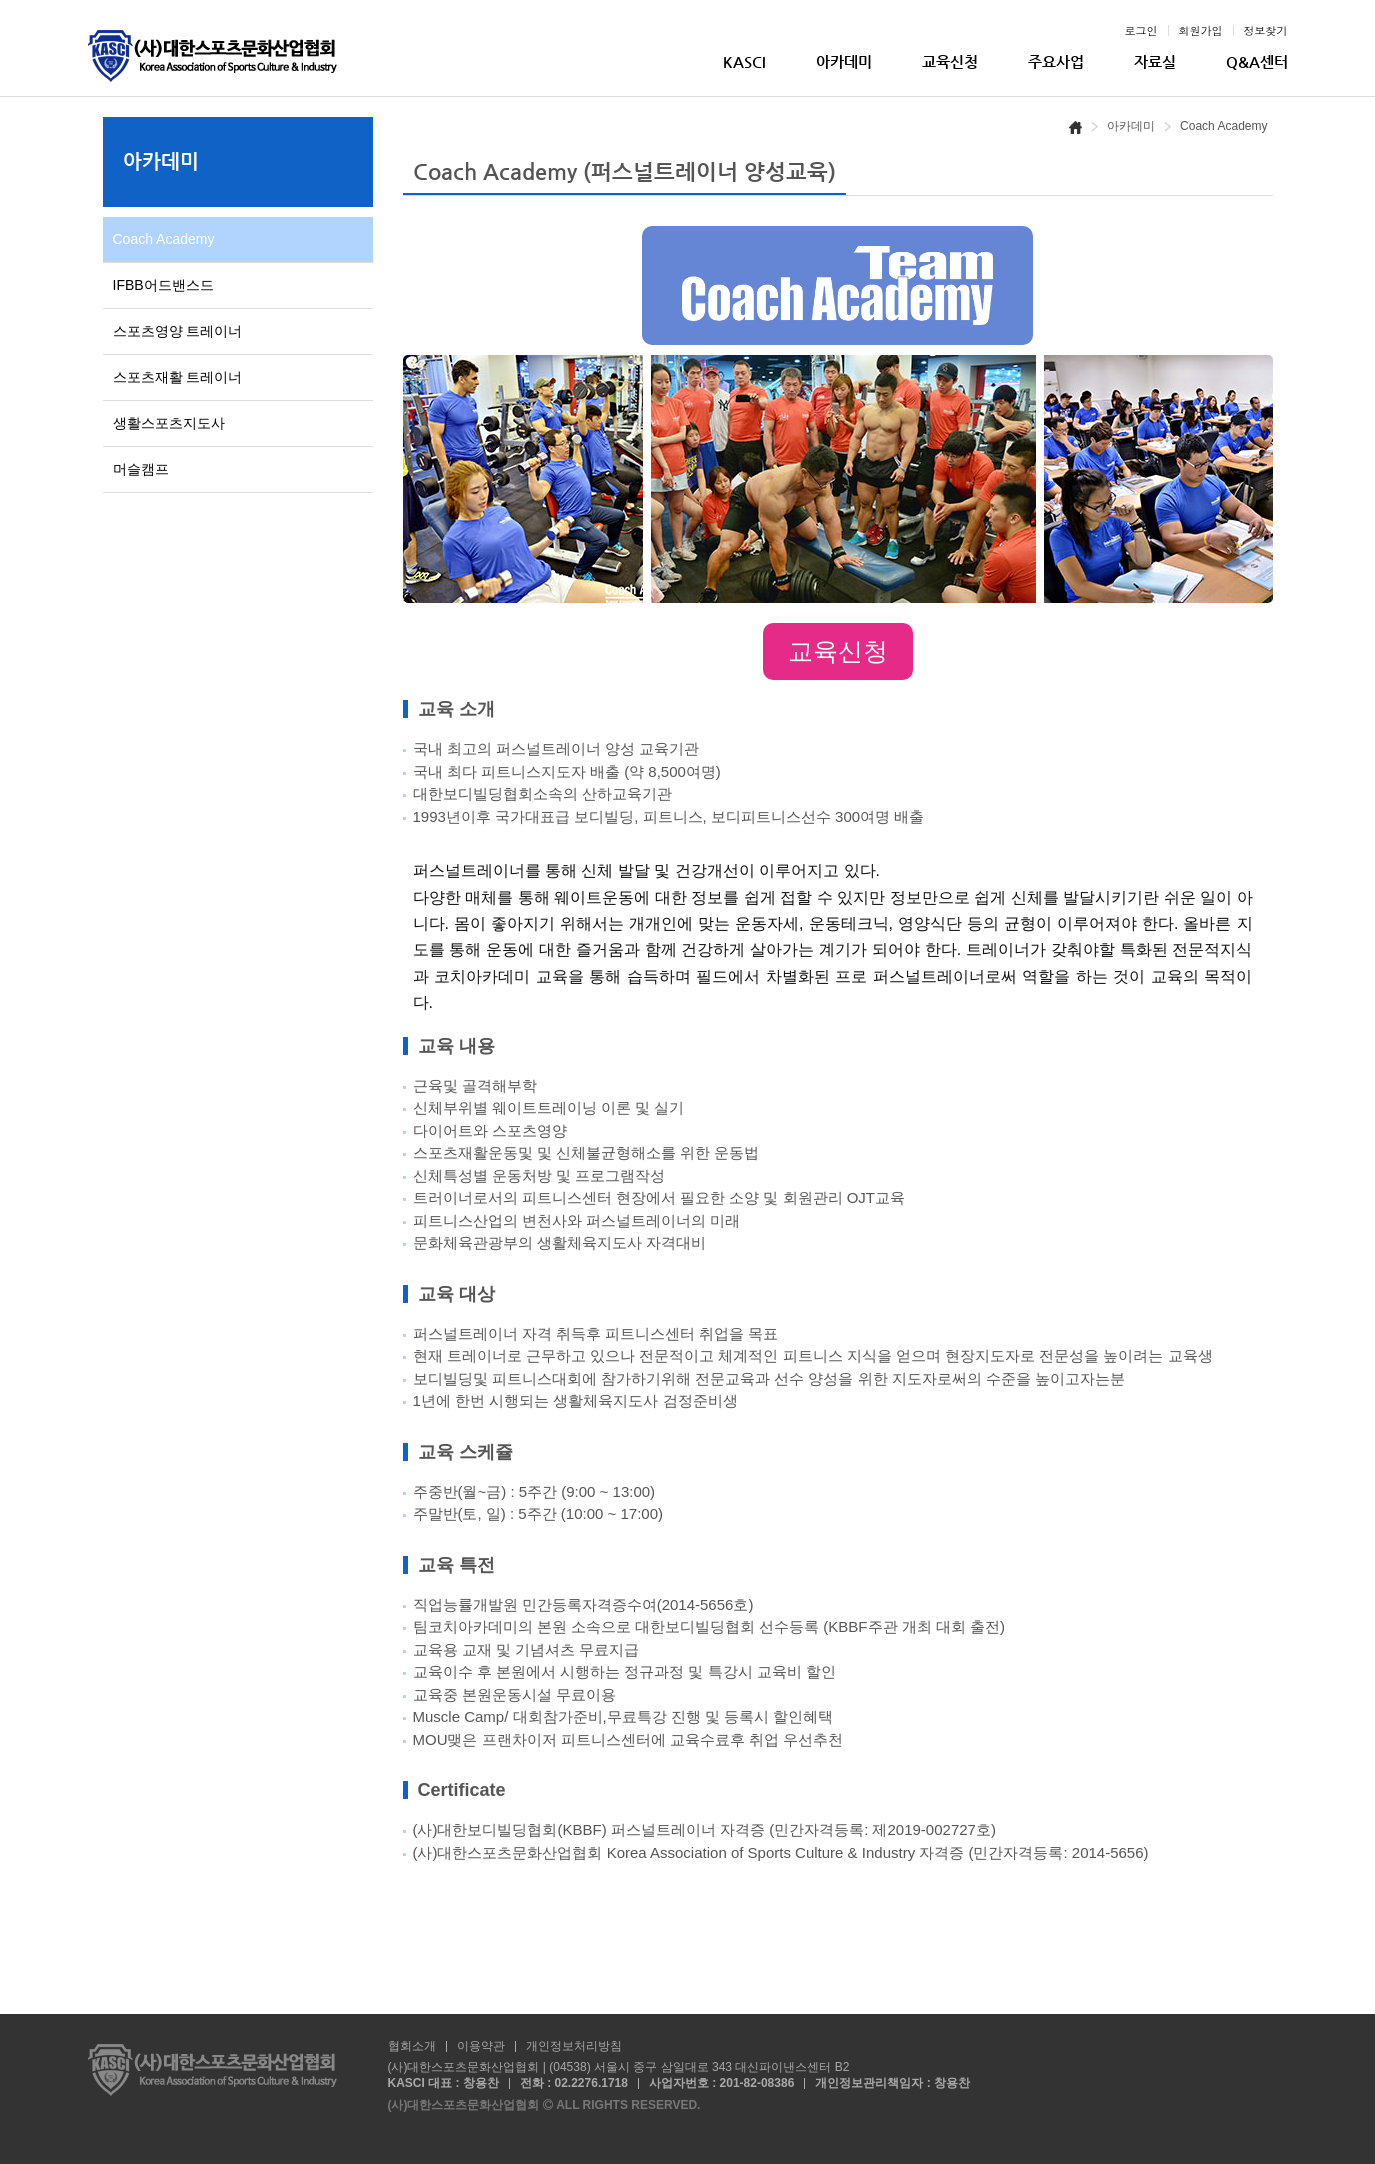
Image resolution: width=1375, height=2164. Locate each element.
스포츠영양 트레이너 (178, 331)
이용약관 (481, 2047)
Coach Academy (164, 239)
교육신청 (950, 61)
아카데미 (844, 61)
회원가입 (1201, 30)
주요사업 (1056, 61)
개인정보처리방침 (574, 2047)
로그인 (1141, 30)
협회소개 (412, 2047)
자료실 (1155, 61)
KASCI (744, 61)
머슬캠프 (141, 469)
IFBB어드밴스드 (163, 285)
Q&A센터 (1257, 61)
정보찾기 (1266, 30)
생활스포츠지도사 (169, 423)
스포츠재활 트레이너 (178, 377)
